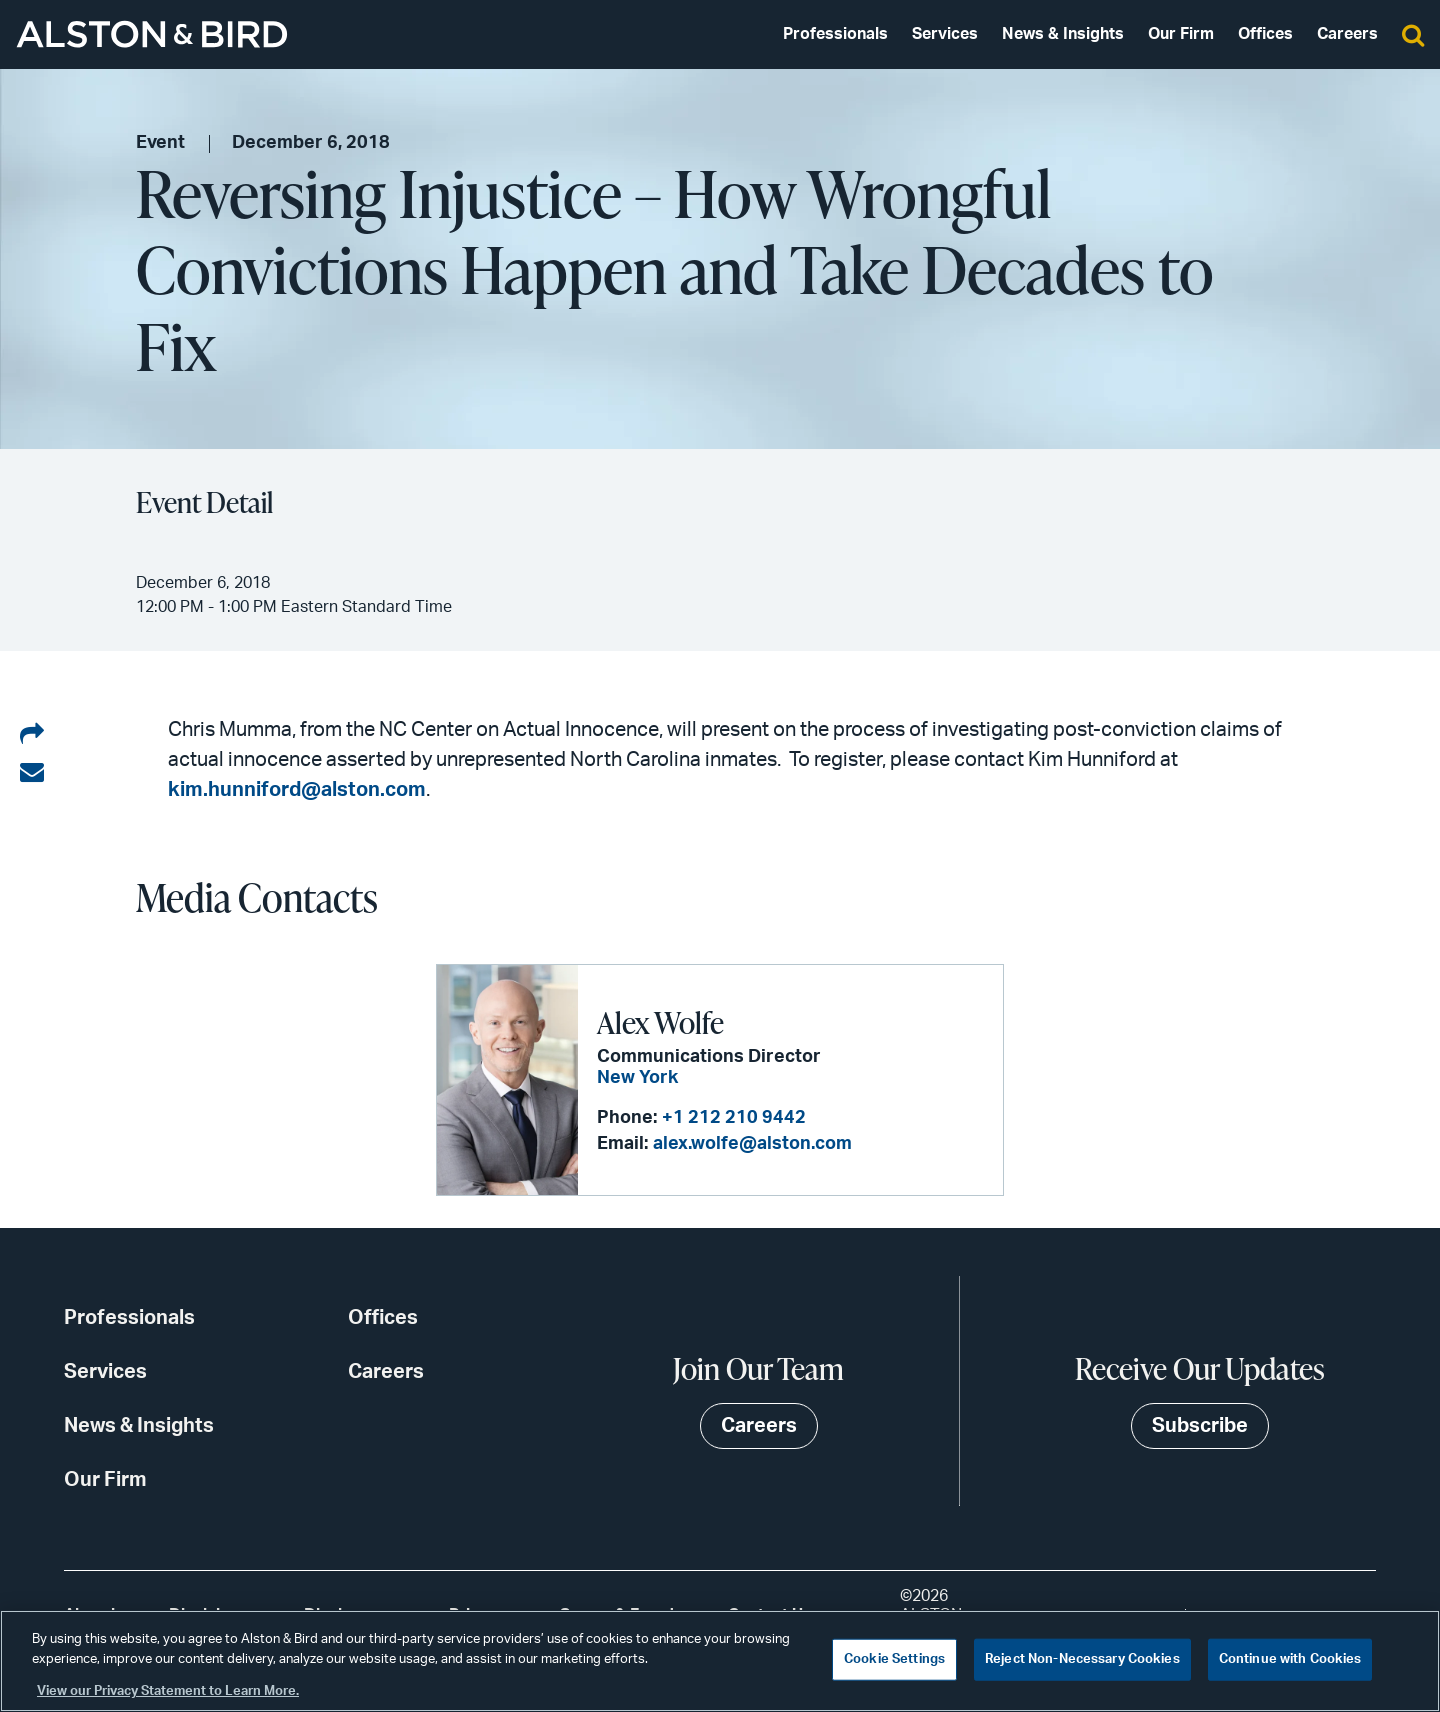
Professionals (835, 34)
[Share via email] (32, 773)
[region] (720, 1661)
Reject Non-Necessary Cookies (1082, 1659)
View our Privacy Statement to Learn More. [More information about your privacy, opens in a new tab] (168, 1691)
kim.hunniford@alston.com (297, 790)
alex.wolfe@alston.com (752, 1144)
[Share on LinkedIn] (32, 735)
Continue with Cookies (1290, 1659)
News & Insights (1063, 34)
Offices (1265, 34)
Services (945, 34)
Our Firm (1181, 34)
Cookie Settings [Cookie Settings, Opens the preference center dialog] (894, 1659)
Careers (1347, 34)
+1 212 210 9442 (734, 1118)
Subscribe (1200, 1426)
